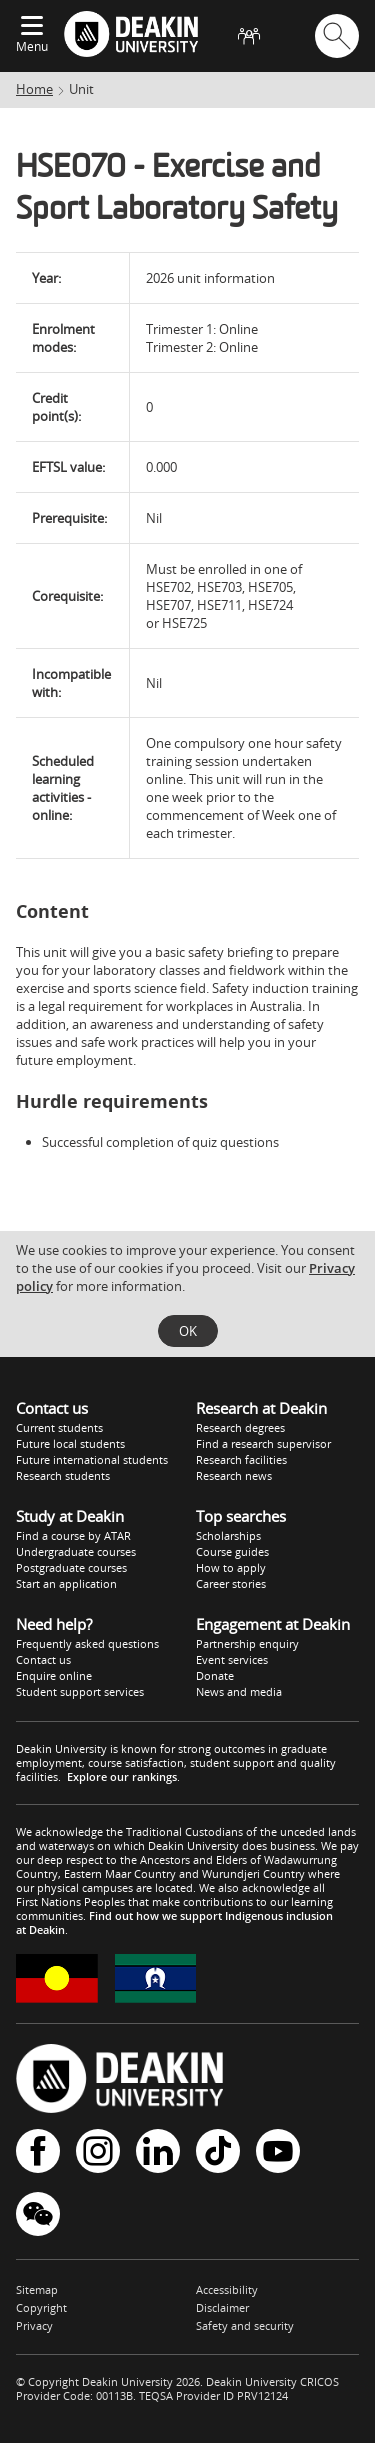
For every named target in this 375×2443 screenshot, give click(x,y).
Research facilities (241, 1459)
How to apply (231, 1567)
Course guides (232, 1551)
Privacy (34, 2325)
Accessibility (227, 2289)
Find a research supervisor (263, 1443)
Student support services (80, 1691)
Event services (232, 1659)
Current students (59, 1427)
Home (34, 89)
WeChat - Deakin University (38, 2214)
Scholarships (228, 1535)
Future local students (70, 1443)
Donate (215, 1675)
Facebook (38, 2151)
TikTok (218, 2151)
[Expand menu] (32, 27)
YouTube (278, 2151)
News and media (239, 1691)
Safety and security (245, 2325)
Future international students (92, 1459)
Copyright (41, 2307)
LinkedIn (158, 2151)
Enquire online (54, 1675)
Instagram (98, 2151)
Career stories (231, 1583)
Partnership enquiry (247, 1643)
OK (188, 1331)
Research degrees (240, 1427)
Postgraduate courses (71, 1567)
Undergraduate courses (76, 1551)
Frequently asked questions (87, 1643)
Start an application (66, 1583)
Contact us (43, 1659)
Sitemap (37, 2289)
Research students (63, 1475)
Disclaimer (222, 2307)
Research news (234, 1475)
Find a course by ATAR (73, 1535)
